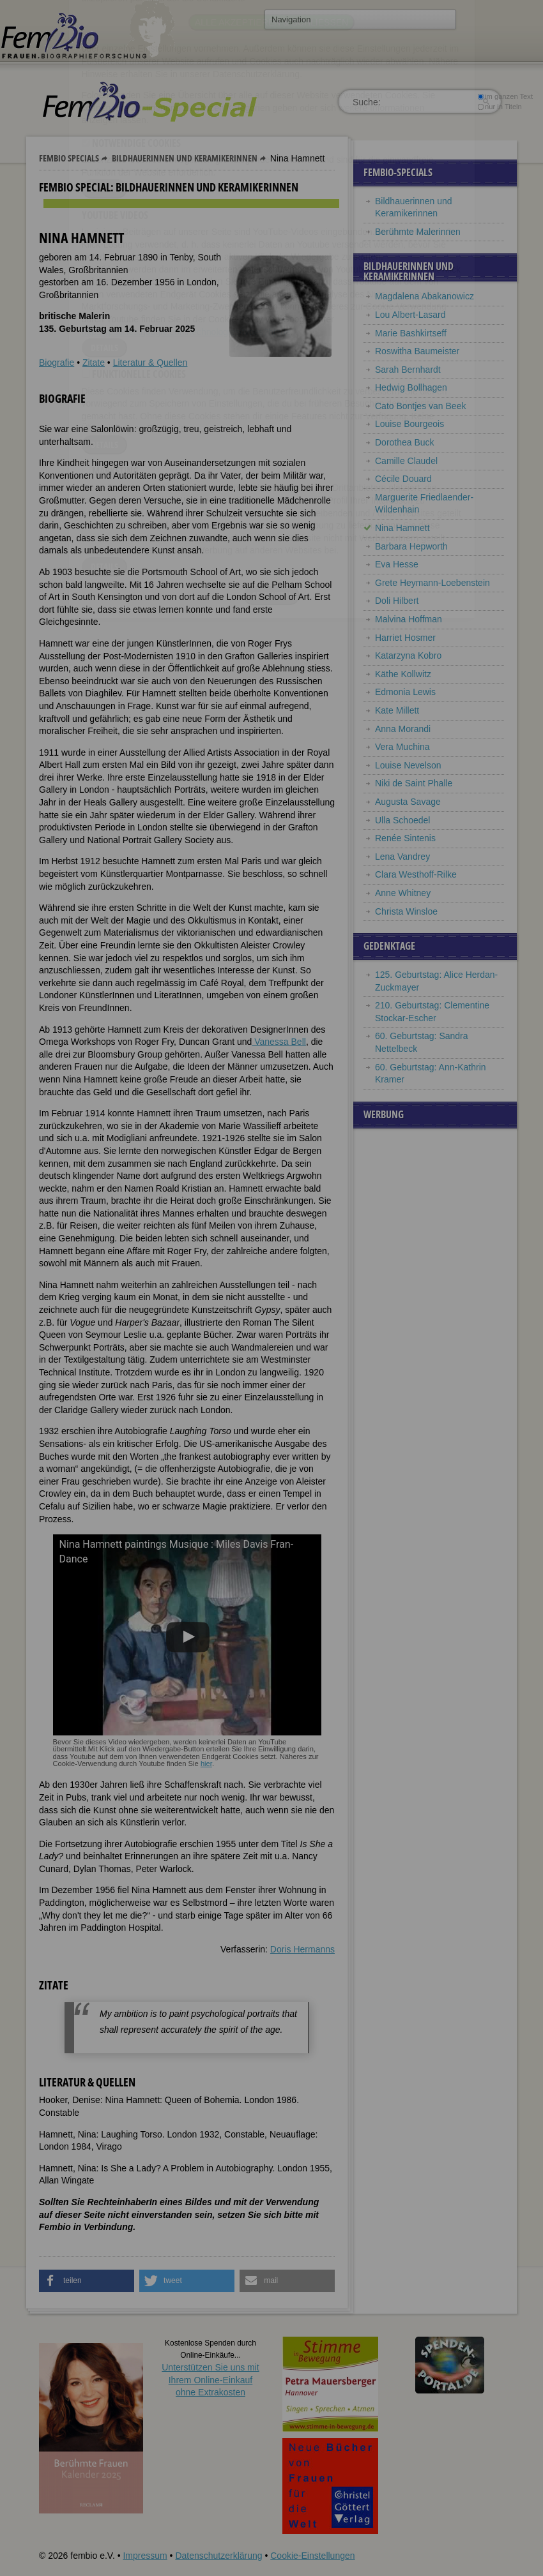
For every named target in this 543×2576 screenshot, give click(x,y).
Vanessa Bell (279, 1042)
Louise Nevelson (408, 765)
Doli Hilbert (396, 600)
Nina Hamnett (402, 528)
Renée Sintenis (405, 838)
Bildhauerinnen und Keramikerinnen (184, 158)
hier (206, 1763)
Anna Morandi (403, 729)
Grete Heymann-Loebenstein (432, 583)
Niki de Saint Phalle (413, 783)
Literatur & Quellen (150, 362)
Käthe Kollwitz (403, 674)
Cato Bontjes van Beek (420, 406)
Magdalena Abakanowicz (424, 296)
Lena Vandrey (402, 856)
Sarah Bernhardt (408, 369)
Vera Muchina (402, 747)
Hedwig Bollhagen (411, 387)
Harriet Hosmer (405, 638)
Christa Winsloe (406, 911)
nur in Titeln (500, 106)
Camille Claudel (406, 461)
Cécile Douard (403, 479)
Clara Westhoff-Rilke (416, 874)
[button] (86, 2281)
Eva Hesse (396, 564)
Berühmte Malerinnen (418, 232)
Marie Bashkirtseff (411, 333)
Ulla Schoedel (403, 820)
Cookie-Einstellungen (312, 2555)
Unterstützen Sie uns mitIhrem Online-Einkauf (210, 2379)
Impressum (145, 2555)
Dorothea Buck (404, 442)
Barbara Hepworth (411, 546)
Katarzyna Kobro (408, 655)
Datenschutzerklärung (218, 2555)
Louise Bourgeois (409, 424)
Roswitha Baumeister (417, 351)
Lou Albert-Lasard (410, 315)
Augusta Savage (408, 802)
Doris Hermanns (302, 1949)
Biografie (56, 362)
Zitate (93, 362)
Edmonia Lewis (405, 692)
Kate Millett (397, 710)
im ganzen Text (505, 96)
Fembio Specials (69, 158)
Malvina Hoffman (408, 619)
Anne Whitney (403, 893)
